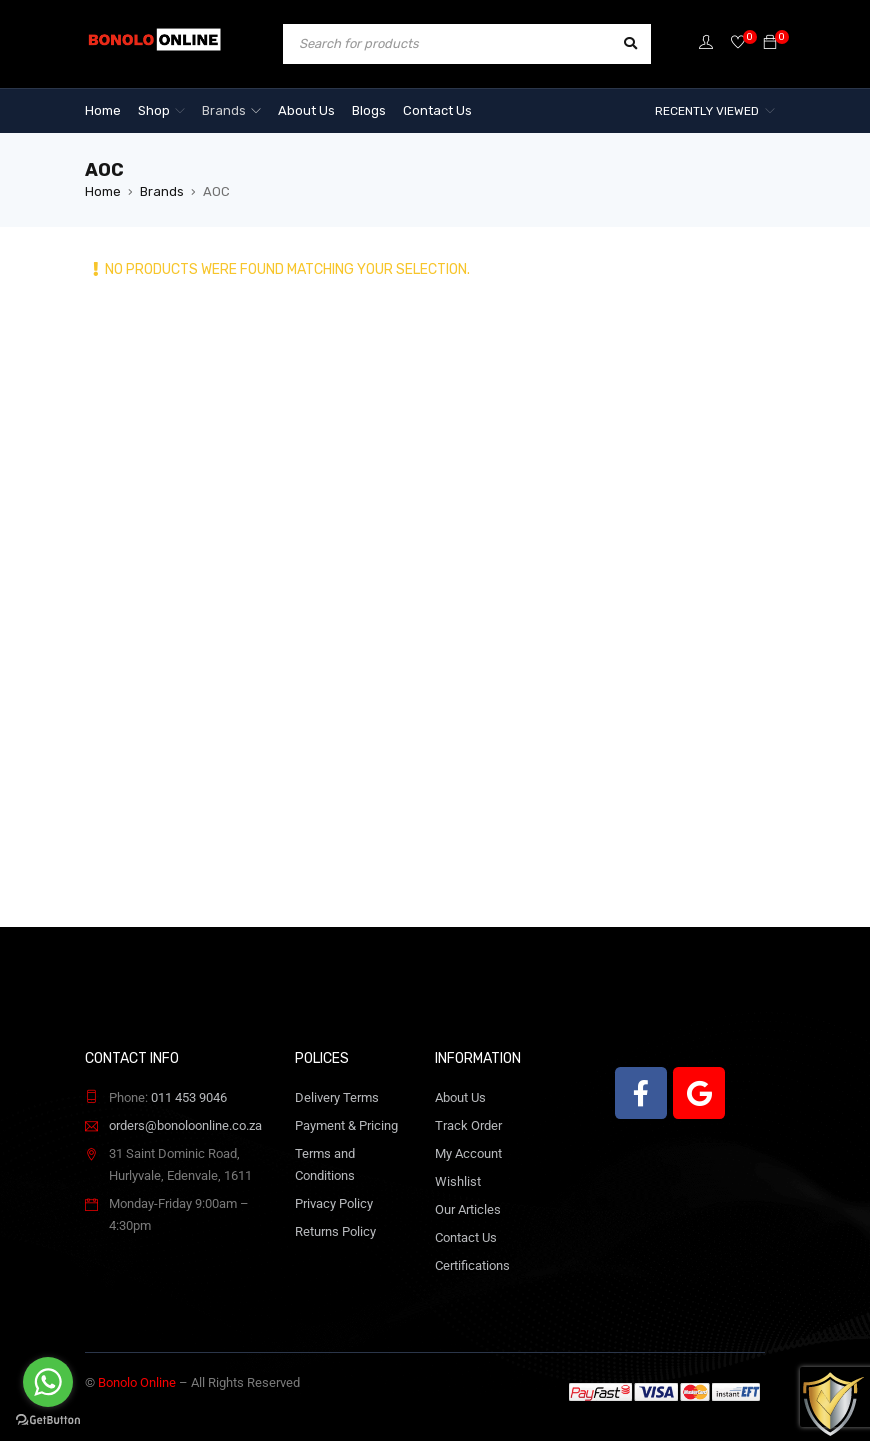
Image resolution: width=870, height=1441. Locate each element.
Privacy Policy (334, 1203)
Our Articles (468, 1209)
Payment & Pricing (346, 1125)
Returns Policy (335, 1231)
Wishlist (458, 1181)
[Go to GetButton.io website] (48, 1420)
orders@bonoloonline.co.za (185, 1125)
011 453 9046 (189, 1097)
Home (103, 191)
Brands (162, 191)
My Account (468, 1153)
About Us (460, 1097)
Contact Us (466, 1237)
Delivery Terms (337, 1097)
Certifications (472, 1265)
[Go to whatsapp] (48, 1382)
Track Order (468, 1125)
